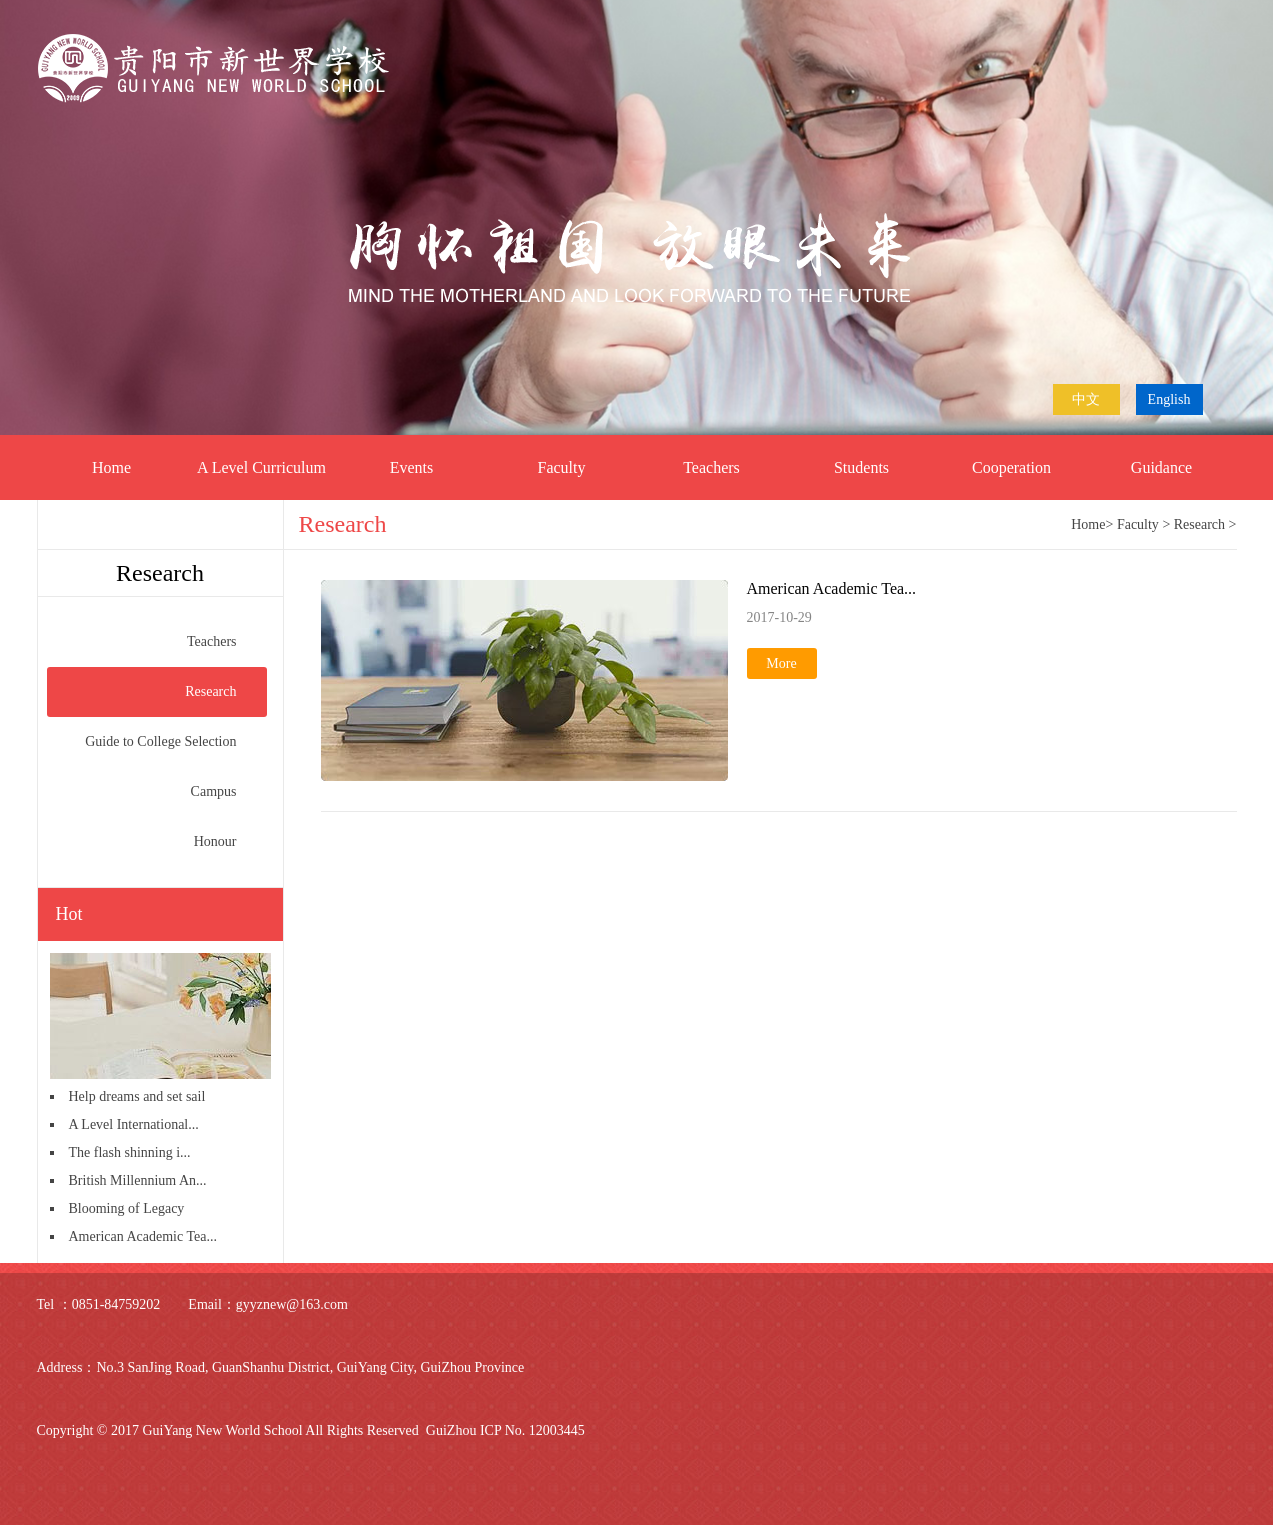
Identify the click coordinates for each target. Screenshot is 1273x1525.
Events (412, 467)
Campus (229, 791)
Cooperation (1011, 467)
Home (111, 467)
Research (225, 691)
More (781, 663)
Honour (230, 841)
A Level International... (134, 1124)
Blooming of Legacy (127, 1208)
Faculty (562, 467)
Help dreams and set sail (137, 1096)
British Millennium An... (138, 1180)
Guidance (1161, 467)
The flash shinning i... (130, 1152)
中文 (1086, 399)
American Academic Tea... (143, 1236)
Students (861, 467)
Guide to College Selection (175, 741)
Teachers (711, 467)
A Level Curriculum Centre (261, 479)
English (1169, 399)
